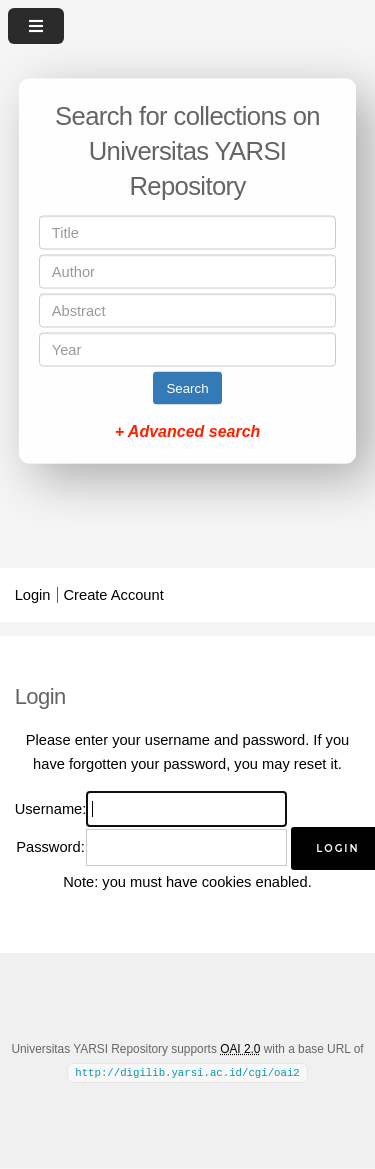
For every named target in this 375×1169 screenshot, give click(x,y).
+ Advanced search (188, 431)
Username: (51, 809)
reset (310, 764)
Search (187, 388)
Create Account (114, 595)
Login (33, 595)
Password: (50, 847)
